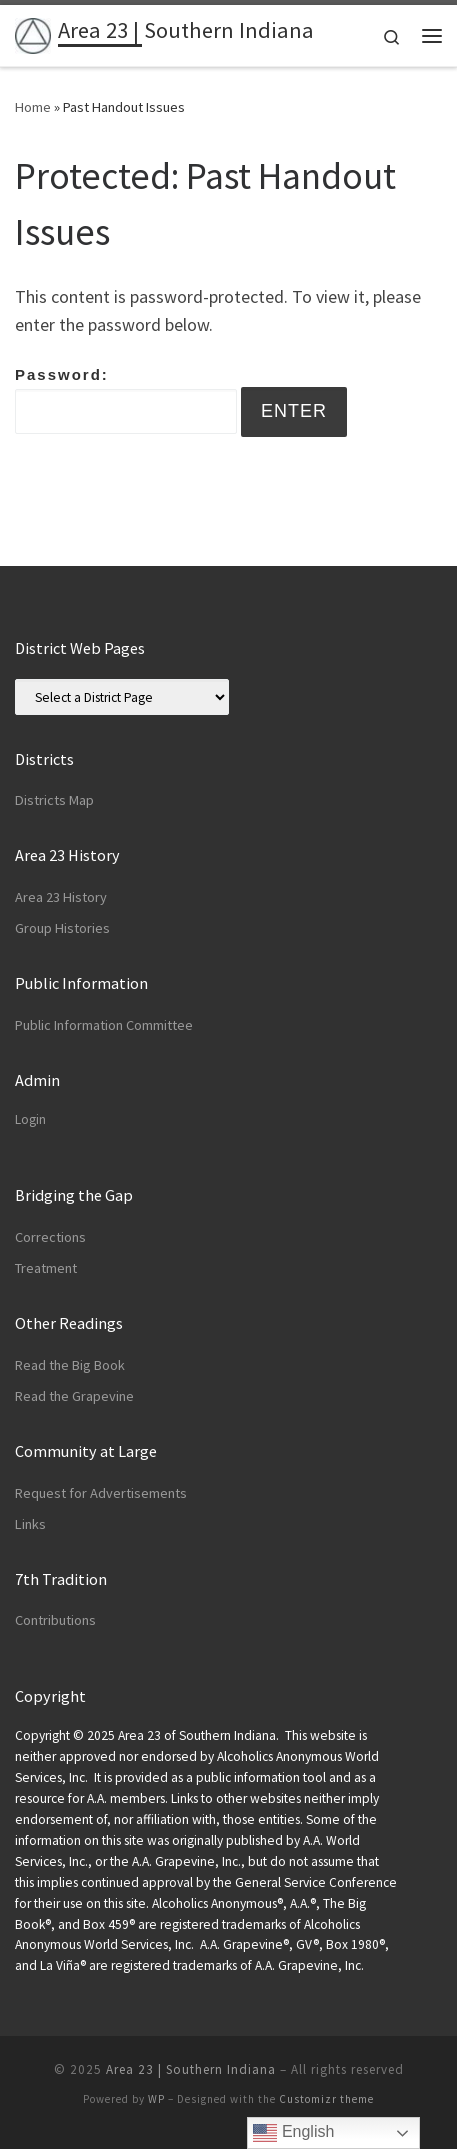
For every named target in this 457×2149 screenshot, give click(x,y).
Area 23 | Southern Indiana (191, 2069)
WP (156, 2099)
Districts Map (54, 800)
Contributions (55, 1620)
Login (30, 1119)
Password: (126, 400)
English (293, 2133)
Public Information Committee (104, 1025)
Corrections (50, 1237)
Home (33, 107)
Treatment (46, 1268)
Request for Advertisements (101, 1493)
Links (30, 1524)
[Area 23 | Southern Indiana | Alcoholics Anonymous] (33, 33)
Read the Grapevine (74, 1396)
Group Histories (62, 928)
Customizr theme (326, 2099)
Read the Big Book (70, 1365)
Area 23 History (61, 897)
